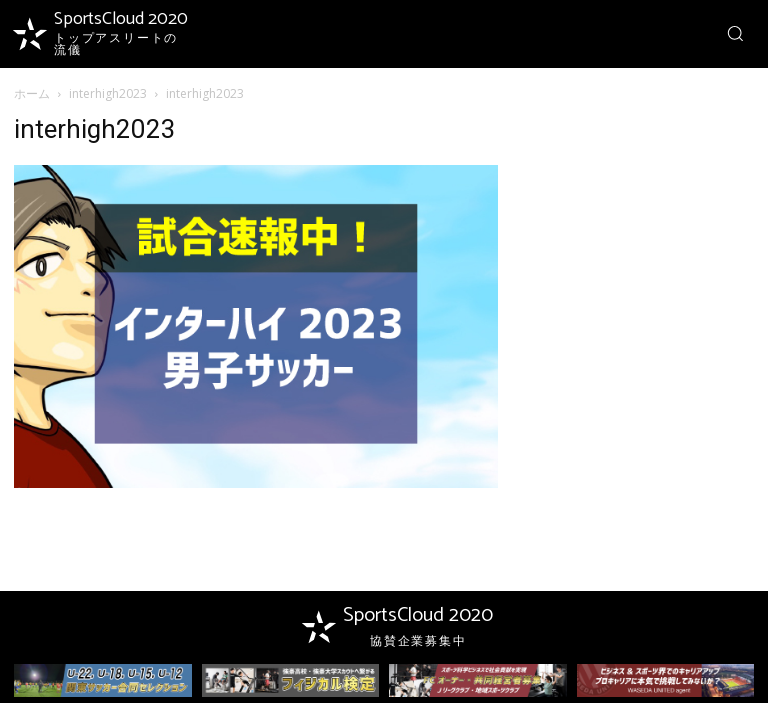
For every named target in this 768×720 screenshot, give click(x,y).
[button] (735, 33)
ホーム (32, 93)
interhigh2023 (108, 93)
